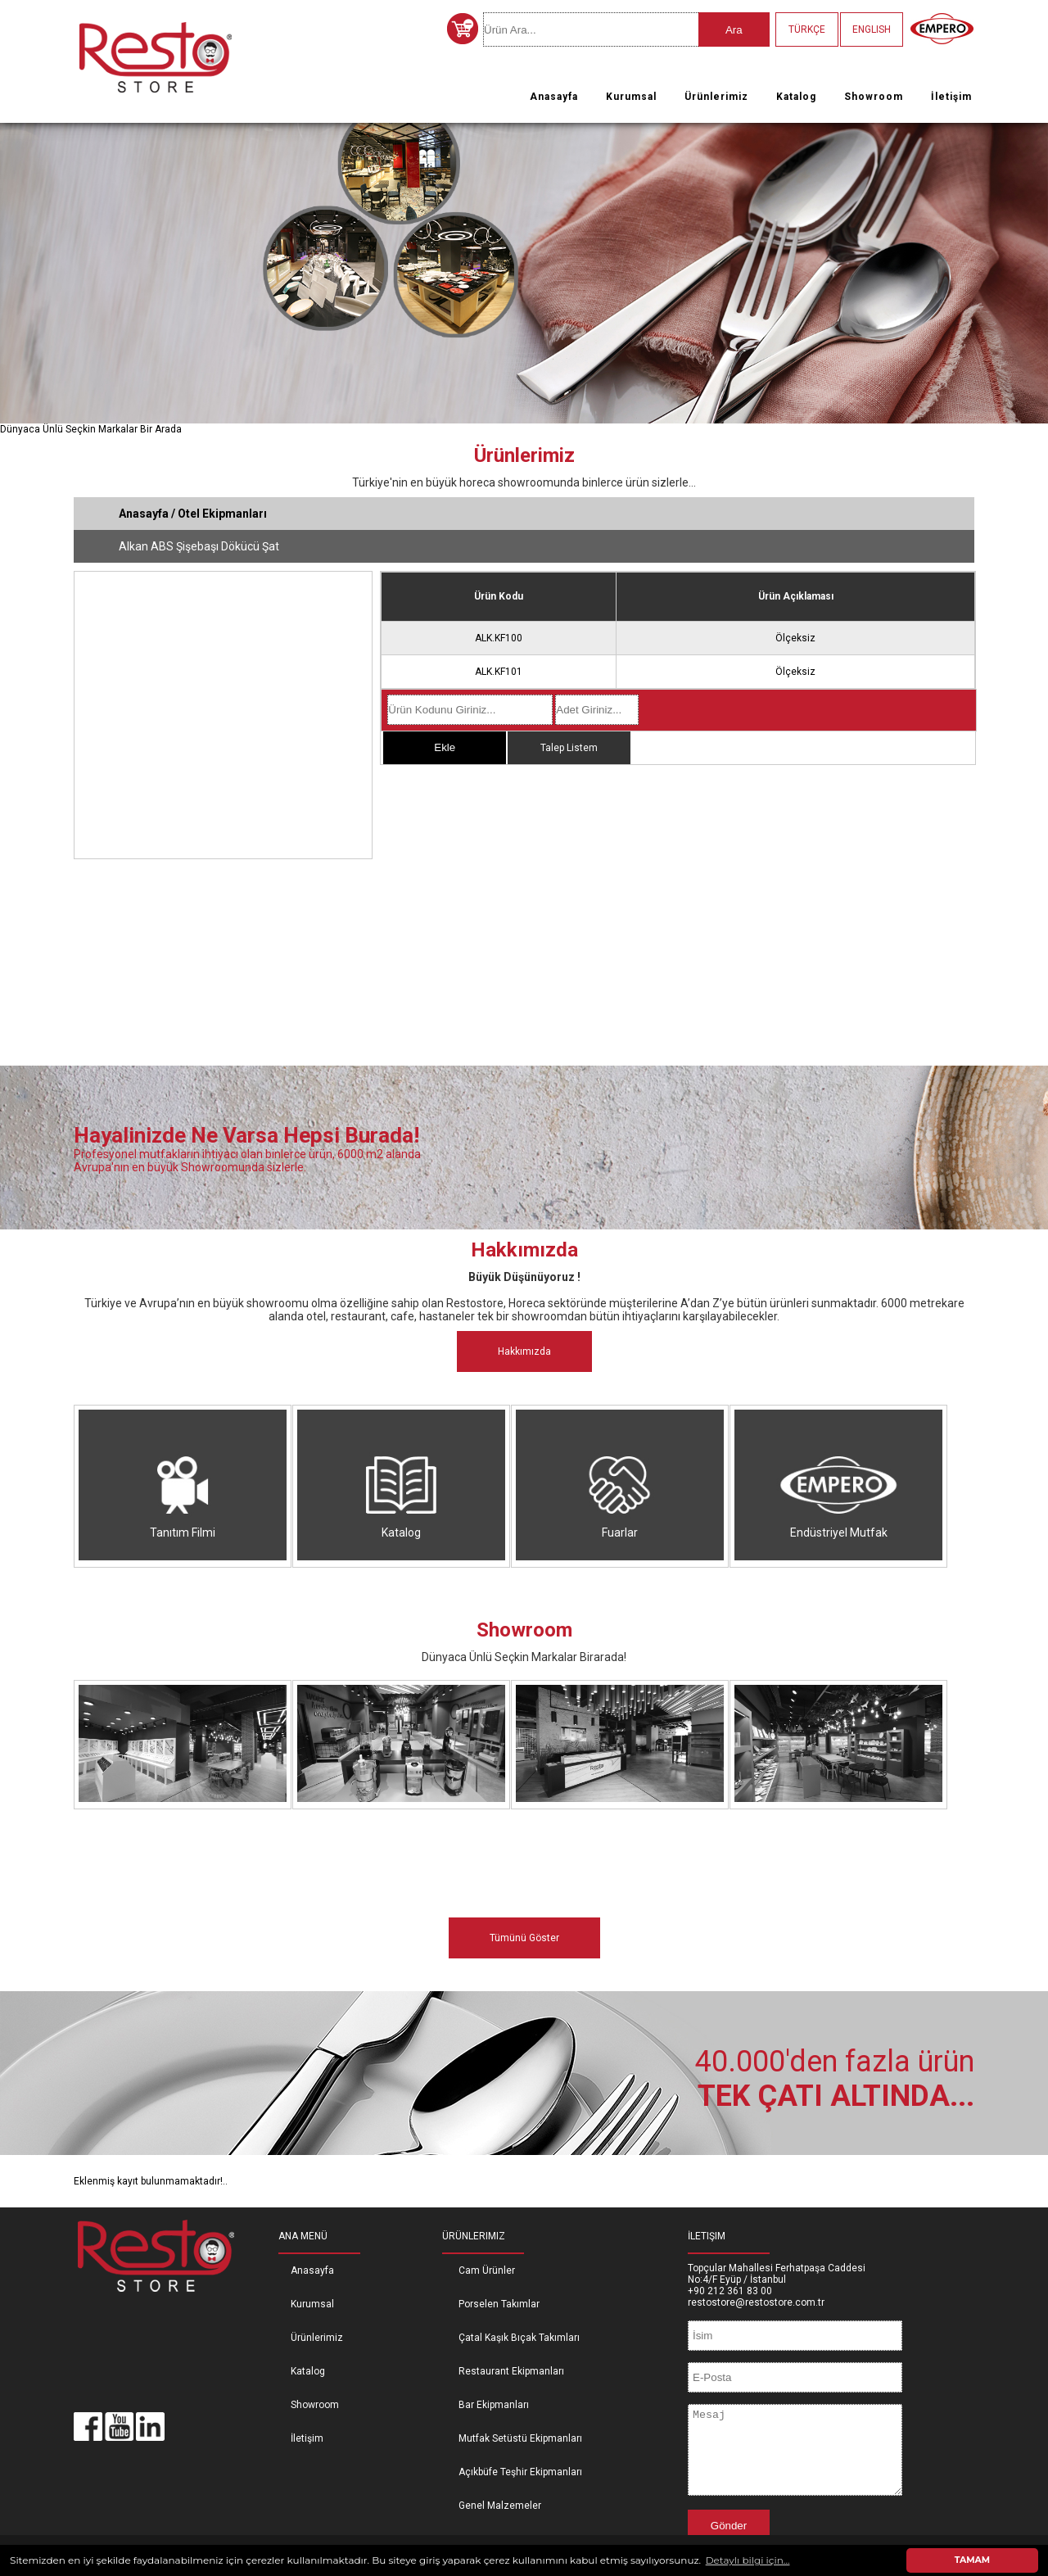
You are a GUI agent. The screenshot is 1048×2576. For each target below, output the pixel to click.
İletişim (951, 96)
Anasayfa (554, 96)
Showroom (873, 96)
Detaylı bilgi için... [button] (748, 2560)
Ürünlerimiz (716, 96)
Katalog (796, 96)
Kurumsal (631, 96)
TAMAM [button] (972, 2560)
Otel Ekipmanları (222, 513)
